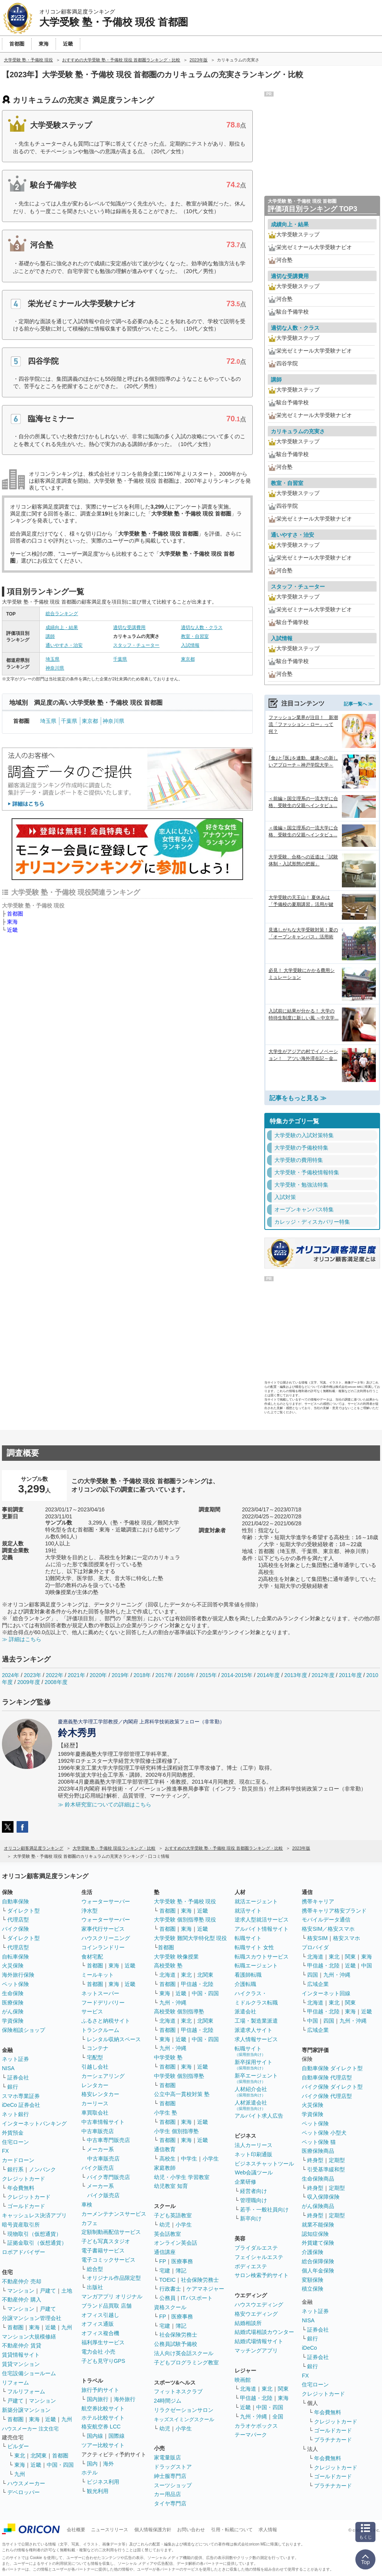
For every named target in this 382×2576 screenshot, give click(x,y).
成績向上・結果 (62, 627)
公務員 (167, 2298)
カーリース (94, 2103)
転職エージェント (256, 1965)
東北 (19, 2455)
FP (162, 2261)
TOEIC (167, 2280)
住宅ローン (15, 2142)
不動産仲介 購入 (21, 2299)
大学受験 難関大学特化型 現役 (190, 1938)
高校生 (167, 2158)
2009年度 (28, 1682)
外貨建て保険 (318, 2243)
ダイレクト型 (23, 1911)
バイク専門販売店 (108, 2177)
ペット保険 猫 (319, 2142)
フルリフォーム (26, 2391)
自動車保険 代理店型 (327, 2077)
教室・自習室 (195, 636)
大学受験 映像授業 (176, 1957)
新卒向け (251, 2218)
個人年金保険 (318, 2270)
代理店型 (18, 1919)
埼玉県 (52, 659)
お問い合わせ (191, 2529)
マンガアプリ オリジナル (111, 2296)
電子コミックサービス (108, 2260)
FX (5, 2151)
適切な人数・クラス (202, 627)
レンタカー (94, 2085)
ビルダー (18, 2446)
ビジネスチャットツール (264, 2164)
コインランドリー (103, 1947)
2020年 (98, 1675)
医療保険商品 (318, 2151)
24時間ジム (168, 2401)
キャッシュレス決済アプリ (34, 2215)
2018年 (142, 1675)
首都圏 (15, 914)
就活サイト (248, 1911)
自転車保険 (15, 1957)
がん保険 (13, 2011)
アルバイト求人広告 (259, 2116)
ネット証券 (15, 2059)
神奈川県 (55, 668)
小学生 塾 (165, 2113)
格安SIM (317, 1938)
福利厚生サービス (103, 2342)
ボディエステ (251, 2266)
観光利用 (97, 2491)
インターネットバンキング (34, 2123)
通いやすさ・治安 (64, 645)
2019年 (120, 1675)
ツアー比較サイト (103, 2445)
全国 (277, 2416)
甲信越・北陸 (197, 1984)
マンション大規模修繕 (29, 2336)
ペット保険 (15, 1984)
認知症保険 (315, 2234)
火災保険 (13, 1965)
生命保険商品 (318, 2179)
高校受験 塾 (168, 1965)
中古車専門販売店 (108, 2140)
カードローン (18, 2160)
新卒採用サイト (253, 2064)
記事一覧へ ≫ (358, 704)
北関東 (38, 2455)
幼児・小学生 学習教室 (182, 2177)
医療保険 (13, 2002)
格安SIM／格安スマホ (328, 1929)
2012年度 (323, 1675)
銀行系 (15, 2169)
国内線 (95, 2436)
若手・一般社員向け (264, 2209)
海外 (108, 2464)
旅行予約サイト (100, 2390)
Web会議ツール (254, 2172)
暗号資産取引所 (21, 2225)
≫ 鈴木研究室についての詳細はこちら (104, 1804)
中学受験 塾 (168, 2057)
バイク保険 (15, 1929)
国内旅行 (97, 2399)
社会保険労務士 (200, 2280)
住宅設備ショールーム (29, 2373)
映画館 (243, 2380)
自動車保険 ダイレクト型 (332, 2068)
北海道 (167, 1975)
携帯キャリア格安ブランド (334, 1911)
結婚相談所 (248, 2323)
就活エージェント (256, 1901)
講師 (50, 636)
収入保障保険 (323, 2197)
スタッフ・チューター (136, 645)
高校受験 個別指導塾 (179, 2011)
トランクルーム (100, 2030)
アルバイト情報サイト (262, 1929)
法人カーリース (253, 2145)
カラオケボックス (256, 2426)
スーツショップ (173, 2485)
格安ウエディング (256, 2314)
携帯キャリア (318, 1901)
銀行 (12, 2087)
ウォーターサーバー (105, 1901)
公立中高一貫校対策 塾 (182, 2094)
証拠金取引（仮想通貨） (37, 2243)
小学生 (211, 2158)
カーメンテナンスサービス (113, 2214)
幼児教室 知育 (171, 2186)
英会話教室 (167, 2234)
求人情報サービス (256, 2039)
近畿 (12, 930)
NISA (8, 2068)
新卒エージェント (256, 2078)
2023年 (32, 1675)
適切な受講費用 (129, 627)
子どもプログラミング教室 (186, 2362)
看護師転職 (248, 1975)
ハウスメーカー (26, 2483)
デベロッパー (23, 2492)
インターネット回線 (326, 1993)
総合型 (95, 2269)
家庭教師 (165, 2168)
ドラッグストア (173, 2467)
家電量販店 (167, 2457)
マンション (20, 2291)
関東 (283, 2389)
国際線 (116, 2436)
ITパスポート (197, 2298)
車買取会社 (94, 2113)
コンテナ (97, 2048)
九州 (66, 2327)
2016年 (186, 1675)
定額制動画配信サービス (111, 2232)
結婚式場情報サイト (259, 2341)
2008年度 (56, 1682)
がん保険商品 (318, 2206)
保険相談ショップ (23, 2030)
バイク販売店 (97, 2168)
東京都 (188, 659)
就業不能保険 (318, 2225)
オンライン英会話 (175, 2243)
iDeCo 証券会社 (21, 2105)
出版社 (95, 2287)
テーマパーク (251, 2435)
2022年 (54, 1675)
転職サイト (248, 1938)
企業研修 (245, 2182)
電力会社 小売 (98, 2352)
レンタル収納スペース (114, 2039)
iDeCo (309, 2348)
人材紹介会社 (251, 2091)
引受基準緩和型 (326, 2169)
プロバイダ (315, 1947)
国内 (92, 2464)
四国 (312, 1975)
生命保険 (13, 1993)
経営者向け (253, 2191)
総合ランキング (62, 613)
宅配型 (95, 2057)
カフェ (89, 2223)
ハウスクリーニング (105, 1938)
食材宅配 (92, 1957)
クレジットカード (23, 2179)
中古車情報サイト (103, 2122)
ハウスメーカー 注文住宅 (30, 2429)
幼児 (164, 2225)
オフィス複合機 (100, 2333)
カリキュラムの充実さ (298, 431)
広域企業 (318, 1984)
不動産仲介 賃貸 (21, 2345)
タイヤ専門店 (170, 2503)
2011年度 (350, 1675)
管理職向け (253, 2200)
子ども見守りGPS (103, 2361)
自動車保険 (15, 1901)
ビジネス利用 (103, 2482)
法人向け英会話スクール (183, 2353)
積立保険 (312, 2289)
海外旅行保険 (18, 1975)
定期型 (337, 2160)
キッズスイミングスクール (184, 2419)
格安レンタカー (100, 2094)
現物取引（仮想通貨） (34, 2234)
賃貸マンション (21, 2364)
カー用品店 (167, 2494)
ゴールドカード (26, 2206)
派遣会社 (245, 2011)
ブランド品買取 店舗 (106, 2306)
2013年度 (295, 1675)
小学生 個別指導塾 (176, 2131)
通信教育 (165, 2149)
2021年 (76, 1675)
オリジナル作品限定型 (114, 2278)
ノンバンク (42, 2169)
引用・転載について (232, 2529)
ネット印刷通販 (253, 2154)
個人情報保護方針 (152, 2529)
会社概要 (76, 2529)
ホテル (89, 2472)
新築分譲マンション (26, 2410)
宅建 (164, 2270)
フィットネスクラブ (178, 2391)
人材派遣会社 (251, 2105)
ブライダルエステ (256, 2248)
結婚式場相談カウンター (264, 2332)
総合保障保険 (318, 2261)
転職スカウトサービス (262, 1957)
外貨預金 (13, 2133)
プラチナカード (333, 2440)
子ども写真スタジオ (105, 2241)
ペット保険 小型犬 (324, 2133)
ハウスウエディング (259, 2304)
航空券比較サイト (103, 2408)
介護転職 (245, 1984)
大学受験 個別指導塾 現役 (185, 1919)
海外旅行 (124, 2399)
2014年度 (268, 1675)
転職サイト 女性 (254, 1947)
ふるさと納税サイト (105, 2021)
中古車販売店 (97, 2131)
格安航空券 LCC (101, 2426)
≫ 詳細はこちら (21, 1639)
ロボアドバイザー (23, 2252)
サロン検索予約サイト (262, 2275)
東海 (12, 922)
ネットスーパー (100, 1993)
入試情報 (190, 645)
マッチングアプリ (256, 2350)
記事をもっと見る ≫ (297, 1098)
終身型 (315, 2160)
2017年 (164, 1675)
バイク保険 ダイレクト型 (332, 2087)
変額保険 (312, 2280)
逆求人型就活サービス (262, 1919)
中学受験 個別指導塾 (179, 2076)
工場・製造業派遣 (256, 2021)
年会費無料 (20, 2188)
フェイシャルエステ (259, 2257)
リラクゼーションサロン (183, 2410)
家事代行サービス (103, 1929)
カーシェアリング (103, 2076)
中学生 (189, 2158)
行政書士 (170, 2289)
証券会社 (18, 2077)
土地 (66, 2291)
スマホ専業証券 (21, 2096)
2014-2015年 (236, 1675)
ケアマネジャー (205, 2289)
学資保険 (13, 2021)
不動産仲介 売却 (21, 2281)
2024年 (10, 1675)
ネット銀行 (15, 2114)
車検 (86, 2204)
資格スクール (170, 2307)
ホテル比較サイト (103, 2418)
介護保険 (312, 2252)
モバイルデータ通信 (326, 1919)
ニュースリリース (109, 2529)
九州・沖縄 (172, 2002)
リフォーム (15, 2382)
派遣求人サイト (253, 2030)
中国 (366, 1965)
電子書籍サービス (103, 2250)
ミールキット (97, 1975)
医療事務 (182, 2261)
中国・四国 (60, 2465)
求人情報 (268, 2529)
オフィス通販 (97, 2324)
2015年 (207, 1675)
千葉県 (120, 659)
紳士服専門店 (170, 2476)
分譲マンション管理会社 (31, 2318)
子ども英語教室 (173, 2215)
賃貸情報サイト (21, 2355)
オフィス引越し (100, 2315)
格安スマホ (346, 1938)
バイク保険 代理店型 (327, 2096)
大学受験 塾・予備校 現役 (185, 1901)
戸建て (48, 2291)
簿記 (181, 2270)
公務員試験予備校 (175, 2344)
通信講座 (165, 2252)
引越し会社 (94, 2067)
